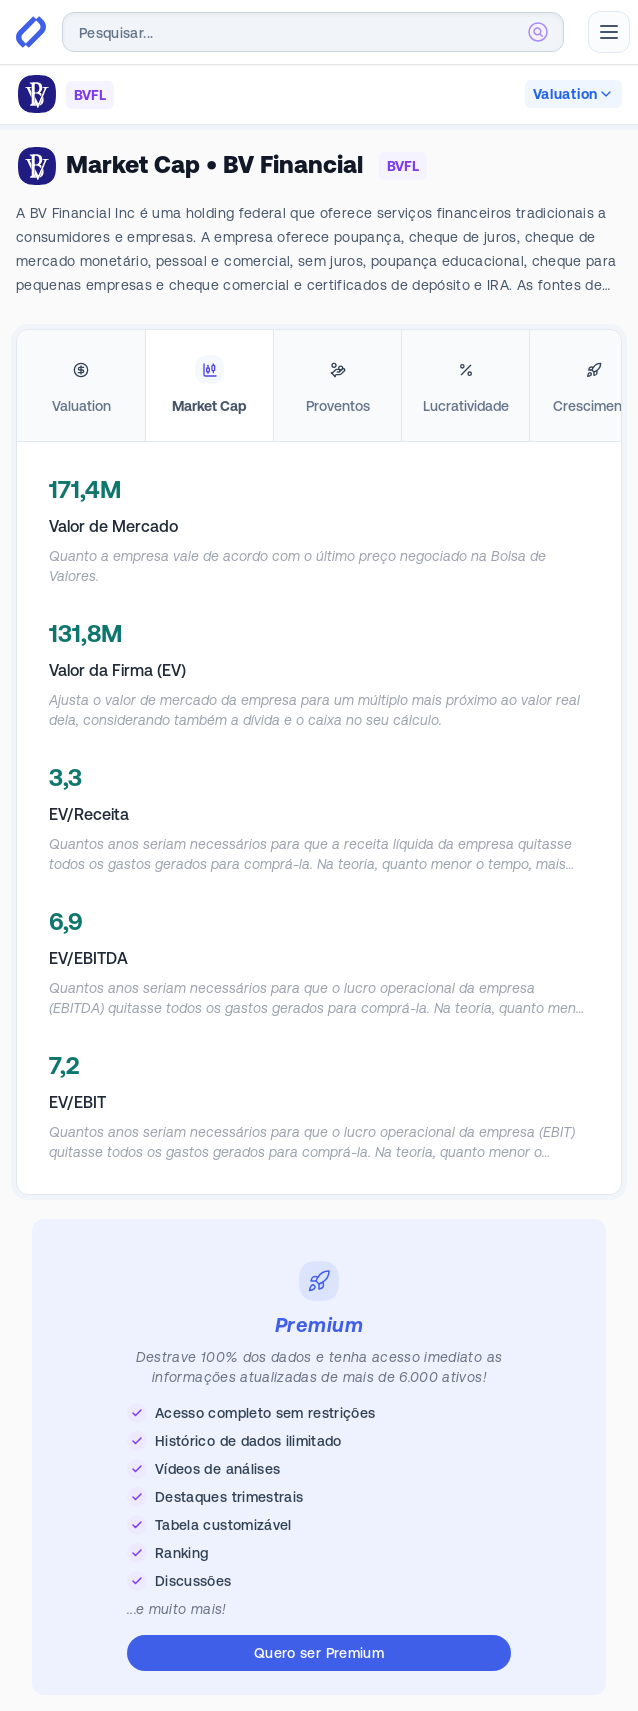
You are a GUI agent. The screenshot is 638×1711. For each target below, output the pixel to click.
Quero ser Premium (319, 1653)
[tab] (81, 386)
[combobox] (313, 32)
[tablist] (319, 386)
